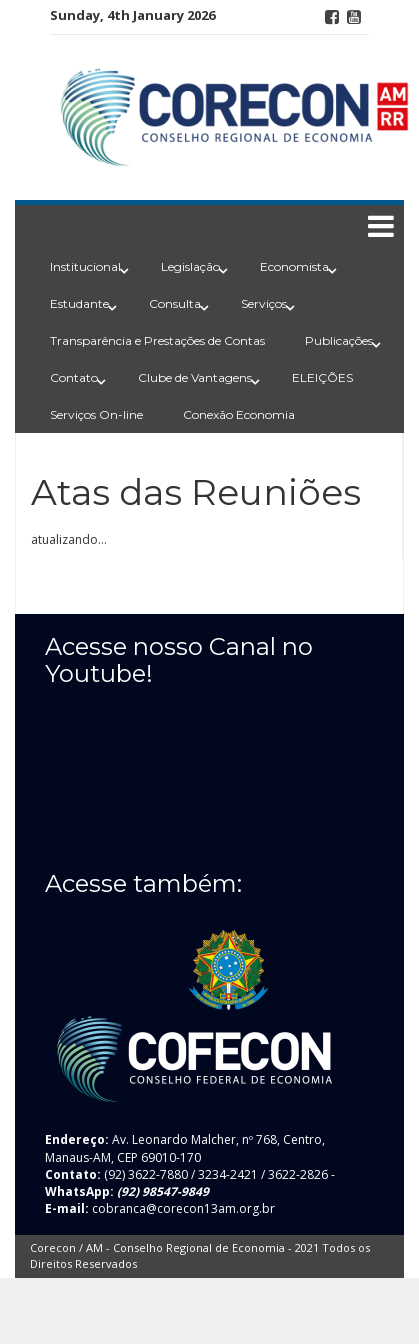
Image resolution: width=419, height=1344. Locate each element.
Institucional (85, 266)
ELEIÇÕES (322, 377)
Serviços (264, 303)
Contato (74, 377)
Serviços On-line (96, 414)
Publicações (339, 340)
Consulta (175, 303)
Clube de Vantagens (195, 377)
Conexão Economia (239, 414)
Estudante (79, 303)
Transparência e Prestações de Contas (157, 340)
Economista (294, 266)
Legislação (190, 266)
